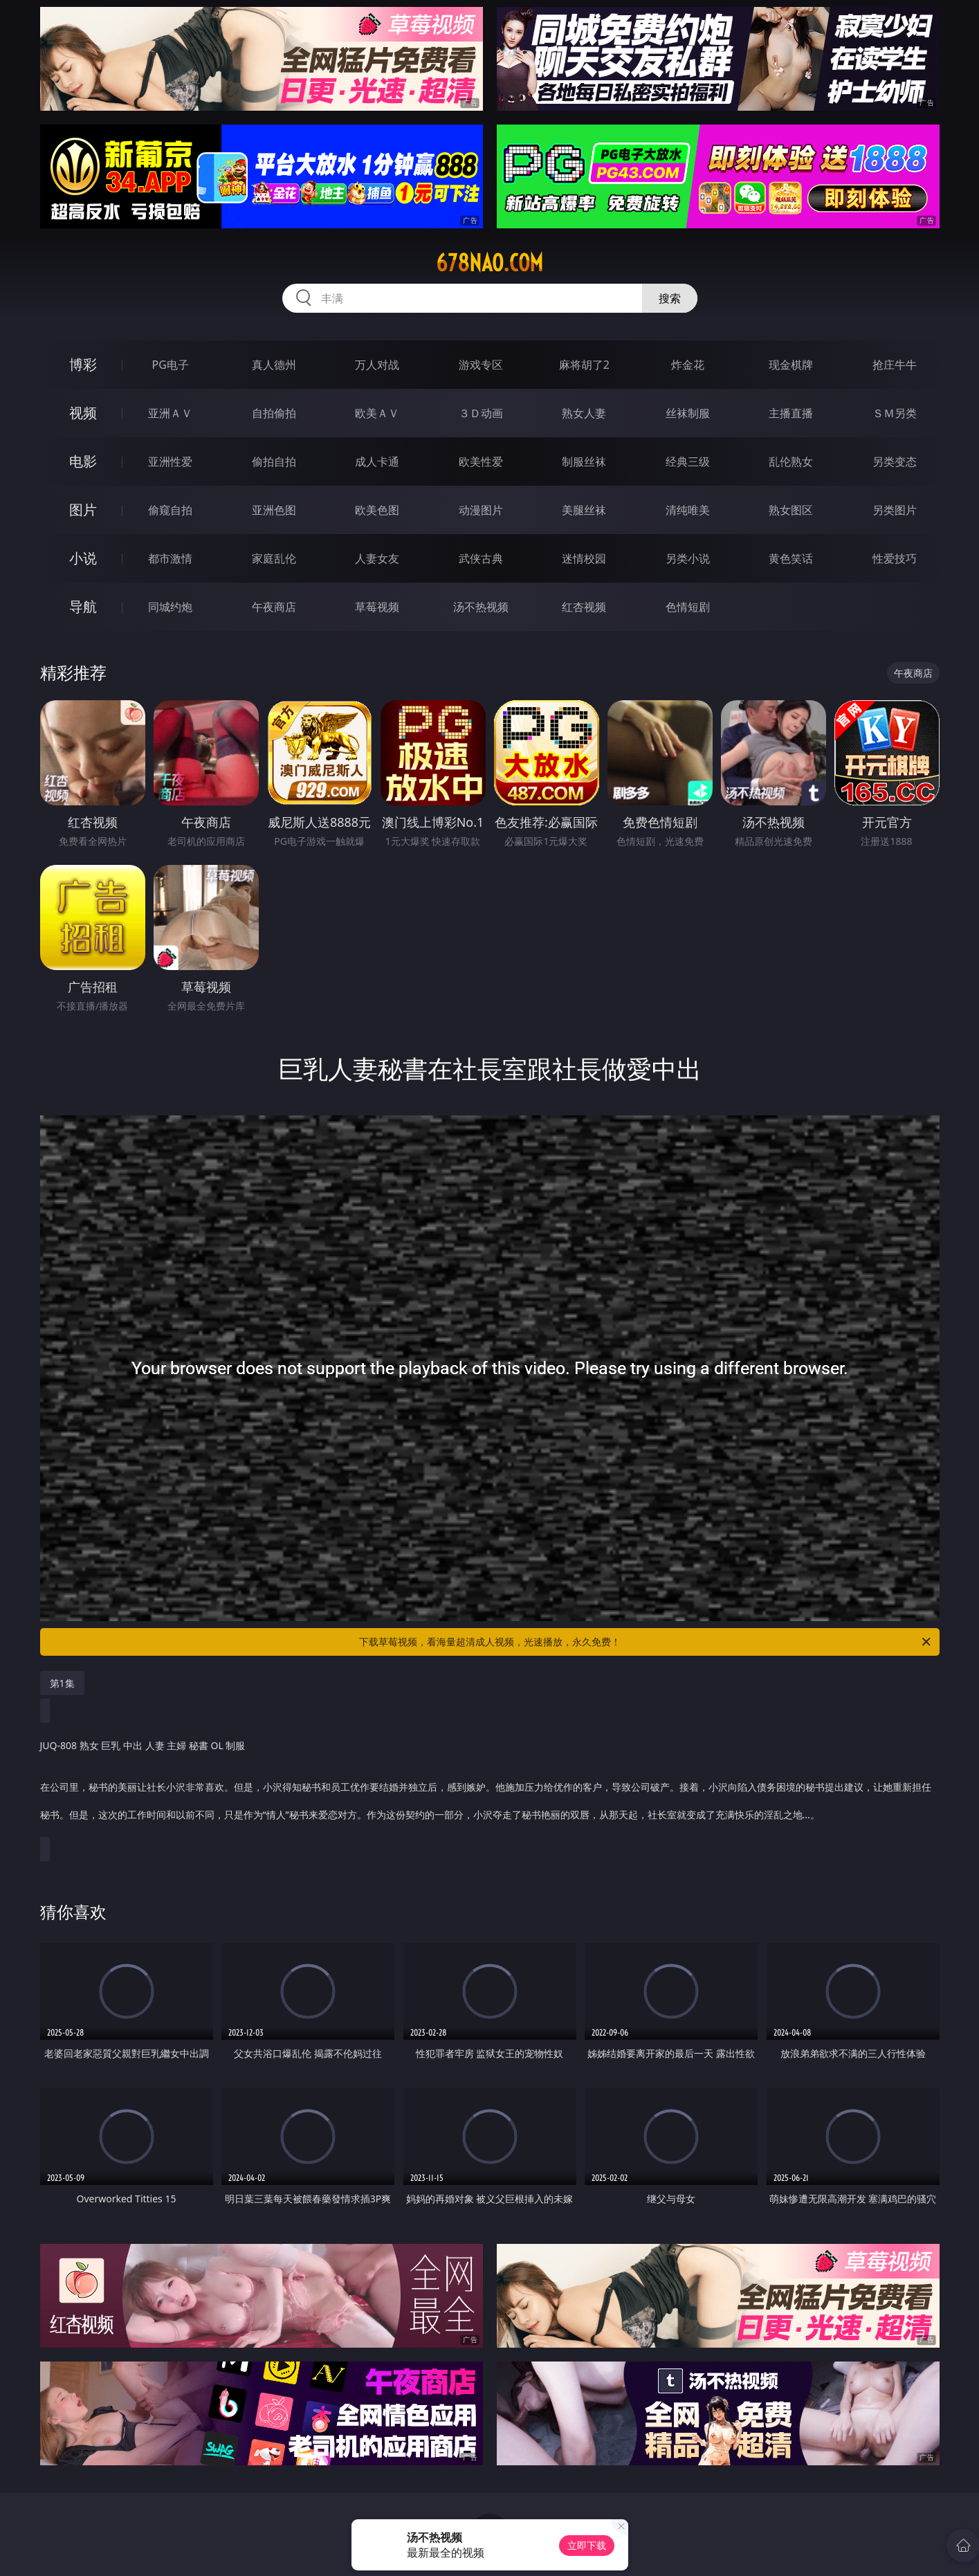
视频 (83, 412)
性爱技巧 (894, 558)
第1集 (62, 1683)
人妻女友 (377, 558)
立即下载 (586, 2545)
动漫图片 (481, 510)
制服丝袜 (584, 461)
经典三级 (688, 461)
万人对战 (377, 364)
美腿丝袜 (584, 510)
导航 (83, 606)
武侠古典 (481, 558)
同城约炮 (170, 606)
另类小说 (688, 558)
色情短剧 (688, 606)
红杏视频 (584, 606)
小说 (83, 558)
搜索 (670, 298)
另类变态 (894, 461)
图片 (83, 509)
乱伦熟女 (791, 461)
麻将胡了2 (584, 364)
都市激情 (170, 558)
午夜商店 (274, 606)
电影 (83, 461)
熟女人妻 (584, 413)
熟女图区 (791, 510)
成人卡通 (377, 461)
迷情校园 (584, 558)
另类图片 (894, 510)
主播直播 (791, 413)
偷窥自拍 (170, 510)
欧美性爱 (481, 461)
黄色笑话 (791, 558)
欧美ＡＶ (377, 413)
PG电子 (170, 364)
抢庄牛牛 (894, 364)
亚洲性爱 (170, 461)
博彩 (83, 364)
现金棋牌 (791, 364)
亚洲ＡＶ (170, 413)
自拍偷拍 (274, 413)
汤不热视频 (481, 606)
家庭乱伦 (274, 558)
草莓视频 (377, 606)
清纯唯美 (688, 510)
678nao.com (489, 263)
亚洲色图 (274, 510)
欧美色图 (377, 510)
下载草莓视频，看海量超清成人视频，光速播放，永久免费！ (646, 1642)
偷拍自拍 (274, 461)
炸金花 (687, 364)
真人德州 (274, 364)
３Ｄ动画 (481, 413)
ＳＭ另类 (894, 413)
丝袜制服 (688, 413)
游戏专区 (481, 364)
